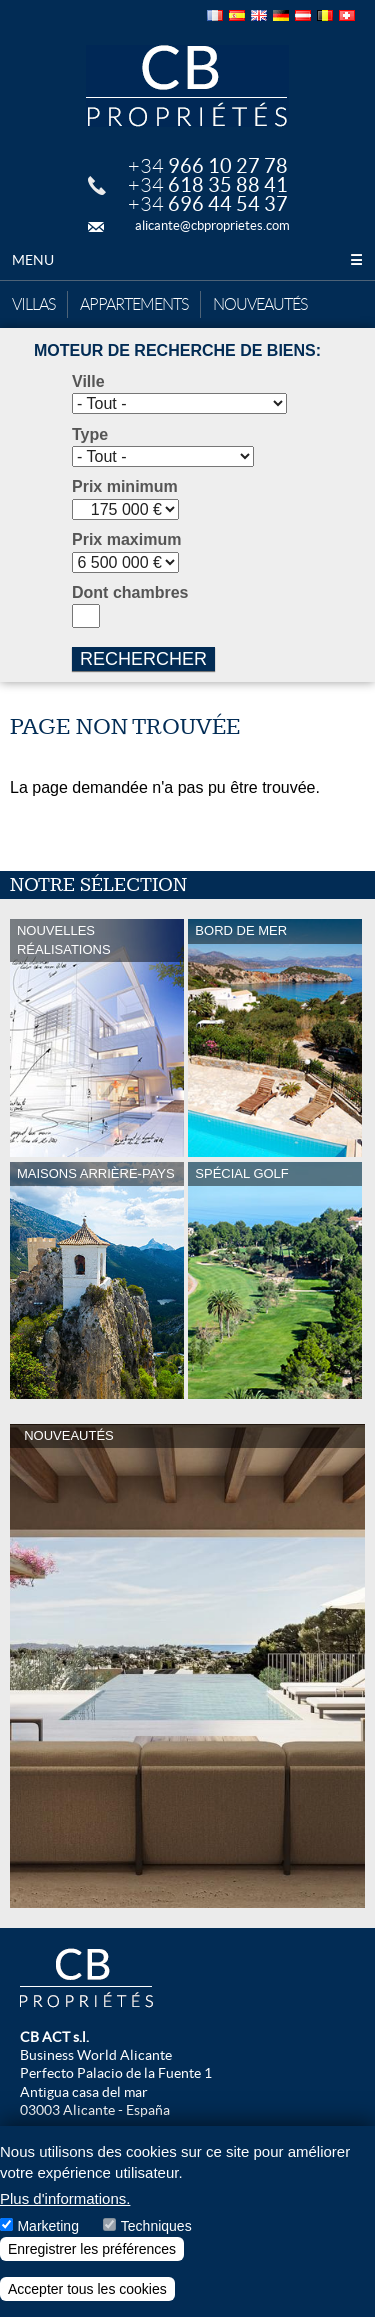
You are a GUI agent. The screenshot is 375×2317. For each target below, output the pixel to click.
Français (215, 15)
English (259, 15)
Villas (33, 304)
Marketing (47, 2226)
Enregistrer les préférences (92, 2249)
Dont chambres (130, 592)
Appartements (134, 304)
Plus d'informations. (65, 2198)
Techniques (156, 2226)
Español (237, 15)
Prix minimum (125, 486)
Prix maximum (126, 539)
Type (90, 434)
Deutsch (281, 15)
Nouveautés (260, 304)
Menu (187, 260)
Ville (88, 381)
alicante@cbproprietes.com (212, 225)
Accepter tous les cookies (87, 2289)
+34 (208, 166)
